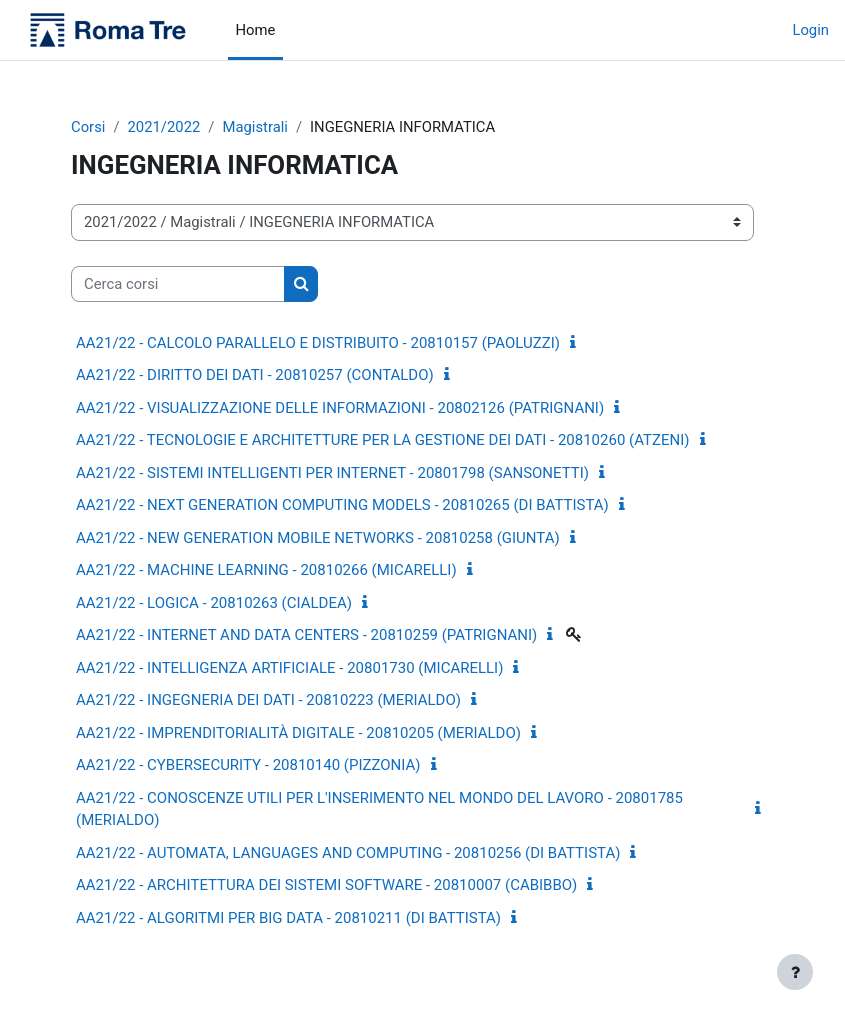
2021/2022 (164, 127)
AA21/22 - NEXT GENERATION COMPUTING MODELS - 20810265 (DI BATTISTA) (342, 505)
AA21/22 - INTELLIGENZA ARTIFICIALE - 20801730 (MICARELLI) (289, 668)
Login (810, 30)
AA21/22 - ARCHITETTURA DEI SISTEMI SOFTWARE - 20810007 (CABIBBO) (326, 885)
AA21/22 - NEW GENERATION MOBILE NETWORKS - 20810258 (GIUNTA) (318, 538)
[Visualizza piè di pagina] (795, 972)
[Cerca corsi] (178, 284)
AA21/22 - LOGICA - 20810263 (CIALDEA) (214, 603)
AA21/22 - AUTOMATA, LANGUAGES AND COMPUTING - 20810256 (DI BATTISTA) (348, 853)
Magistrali (254, 127)
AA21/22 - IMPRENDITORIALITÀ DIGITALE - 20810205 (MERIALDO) (298, 733)
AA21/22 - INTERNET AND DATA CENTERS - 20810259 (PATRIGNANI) (306, 635)
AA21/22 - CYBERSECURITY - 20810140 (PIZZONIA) (248, 765)
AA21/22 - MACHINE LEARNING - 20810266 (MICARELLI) (266, 570)
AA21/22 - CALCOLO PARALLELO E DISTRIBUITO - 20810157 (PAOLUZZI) (318, 343)
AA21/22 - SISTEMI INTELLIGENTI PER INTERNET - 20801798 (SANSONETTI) (332, 473)
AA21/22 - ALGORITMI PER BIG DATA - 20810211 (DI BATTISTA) (288, 918)
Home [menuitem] (256, 30)
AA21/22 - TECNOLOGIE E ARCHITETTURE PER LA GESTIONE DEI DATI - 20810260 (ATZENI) (383, 440)
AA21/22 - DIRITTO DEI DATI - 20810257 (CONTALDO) (255, 375)
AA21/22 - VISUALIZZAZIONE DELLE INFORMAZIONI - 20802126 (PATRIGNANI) (340, 408)
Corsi (88, 127)
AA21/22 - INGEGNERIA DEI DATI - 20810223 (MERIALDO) (268, 700)
